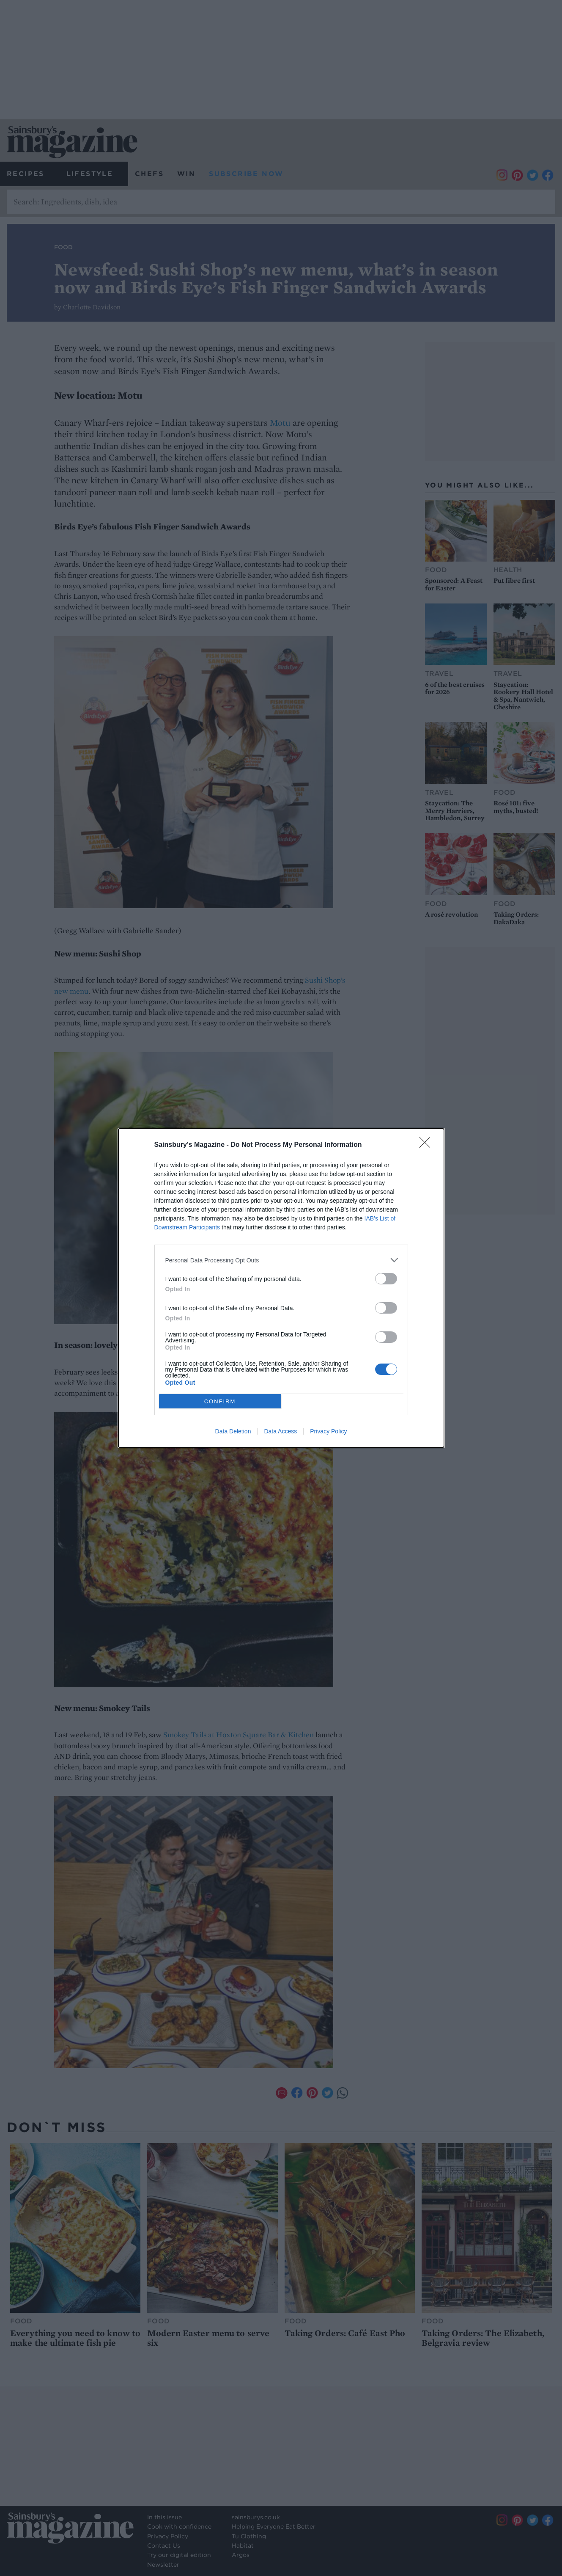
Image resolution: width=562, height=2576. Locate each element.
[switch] (386, 1278)
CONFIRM (220, 1401)
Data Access (280, 1431)
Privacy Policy (328, 1431)
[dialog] (281, 1288)
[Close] (427, 1145)
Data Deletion (233, 1431)
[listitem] (281, 1260)
